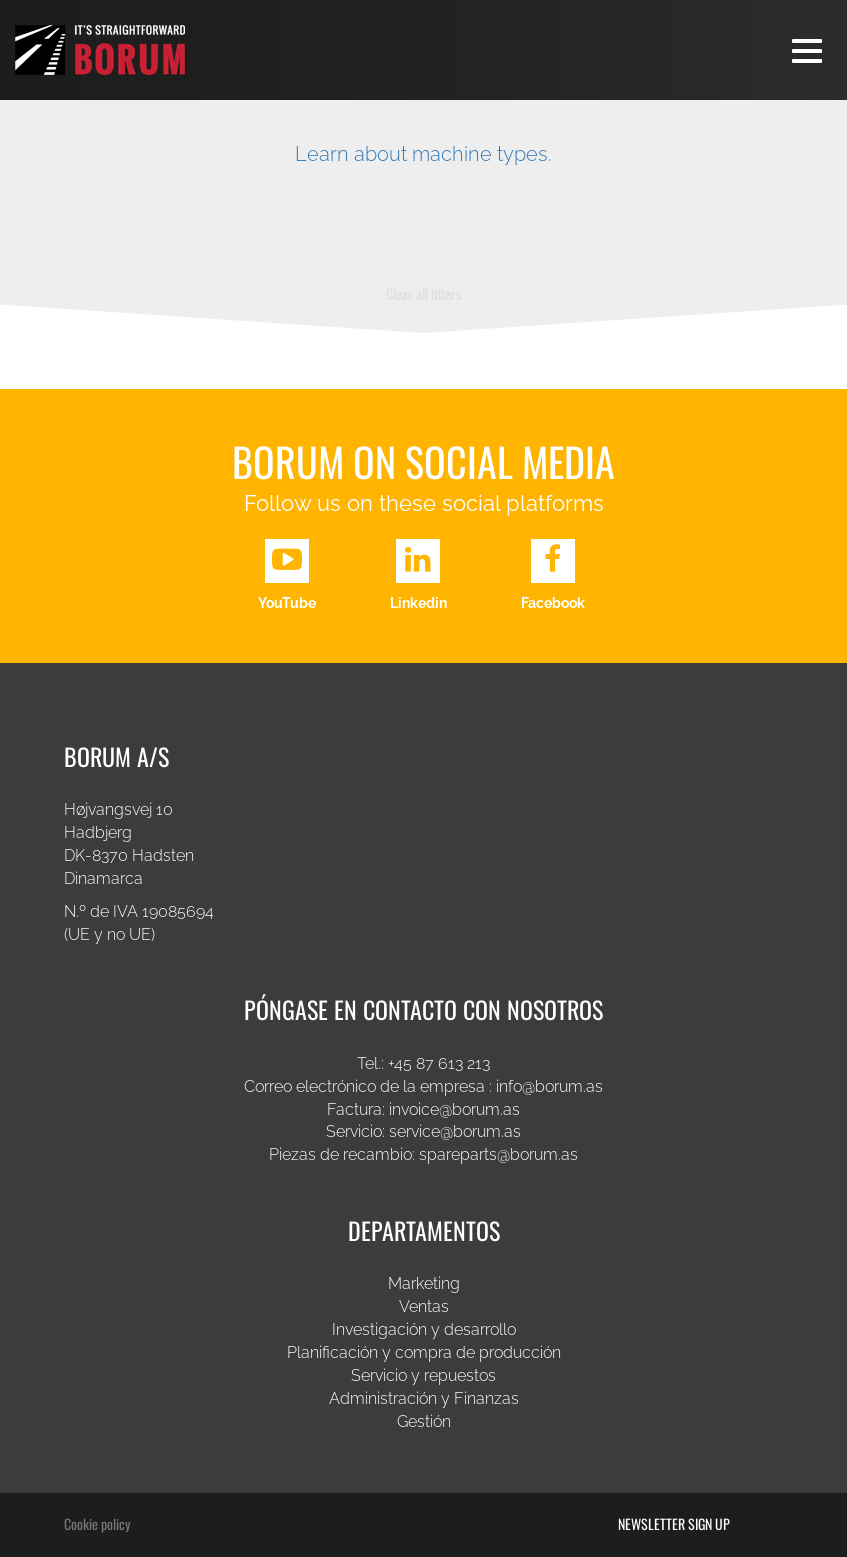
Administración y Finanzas (424, 1398)
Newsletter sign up (674, 1524)
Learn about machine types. (423, 154)
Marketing (424, 1283)
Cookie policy (97, 1523)
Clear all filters (423, 293)
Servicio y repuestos (423, 1375)
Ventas (424, 1306)
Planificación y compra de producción (424, 1352)
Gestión (424, 1421)
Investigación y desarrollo (424, 1329)
